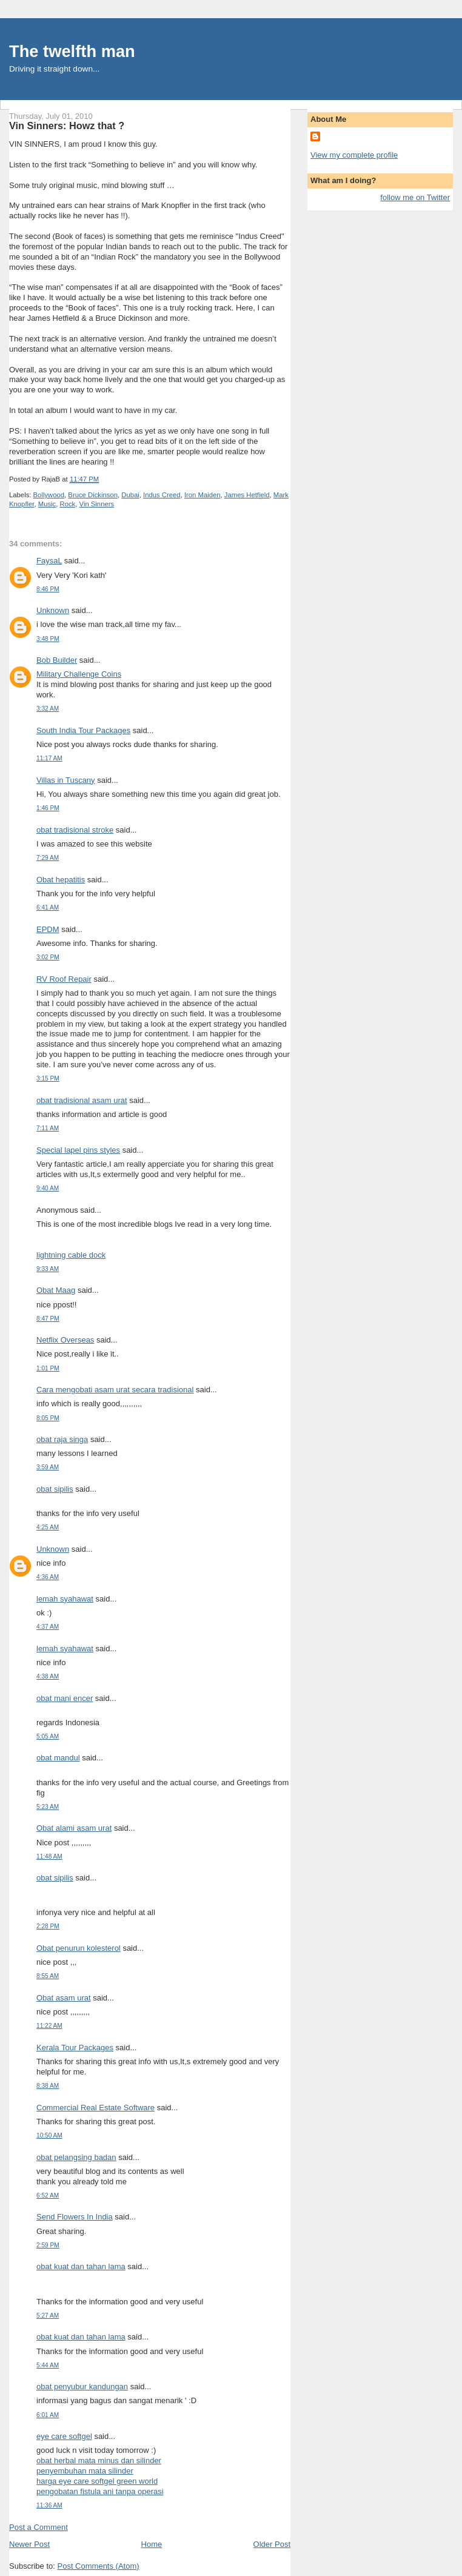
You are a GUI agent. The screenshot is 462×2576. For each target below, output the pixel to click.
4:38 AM (47, 1676)
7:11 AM (47, 1128)
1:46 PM (47, 808)
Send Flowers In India (74, 2216)
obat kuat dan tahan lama (81, 2266)
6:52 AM (47, 2195)
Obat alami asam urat (74, 1828)
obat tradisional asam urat (81, 1100)
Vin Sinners (97, 504)
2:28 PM (47, 1926)
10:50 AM (49, 2135)
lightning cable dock (70, 1254)
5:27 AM (47, 2315)
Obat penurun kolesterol (78, 1948)
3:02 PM (47, 957)
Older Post (271, 2544)
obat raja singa (62, 1439)
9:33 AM (47, 1269)
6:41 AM (47, 907)
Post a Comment (38, 2527)
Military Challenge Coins (78, 674)
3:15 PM (47, 1078)
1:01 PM (47, 1368)
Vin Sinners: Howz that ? (66, 125)
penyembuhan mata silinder (84, 2470)
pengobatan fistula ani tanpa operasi (100, 2491)
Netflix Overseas (65, 1339)
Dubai (130, 494)
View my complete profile (354, 154)
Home (151, 2544)
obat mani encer (64, 1698)
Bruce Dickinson (93, 494)
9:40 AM (47, 1188)
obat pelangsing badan (76, 2157)
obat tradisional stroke (74, 829)
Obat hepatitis (60, 879)
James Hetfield (247, 494)
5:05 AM (47, 1736)
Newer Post (29, 2544)
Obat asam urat (63, 1997)
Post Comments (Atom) (98, 2566)
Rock (68, 504)
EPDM (47, 929)
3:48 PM (47, 639)
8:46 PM (47, 589)
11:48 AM (49, 1856)
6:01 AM (47, 2415)
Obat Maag (55, 1290)
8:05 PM (47, 1418)
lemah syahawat (64, 1598)
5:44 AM (47, 2365)
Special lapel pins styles (78, 1150)
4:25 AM (47, 1527)
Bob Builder (56, 660)
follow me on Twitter (415, 197)
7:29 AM (47, 857)
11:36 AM (49, 2505)
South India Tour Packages (83, 730)
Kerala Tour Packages (74, 2047)
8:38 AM (47, 2085)
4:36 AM (47, 1577)
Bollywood (49, 494)
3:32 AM (47, 708)
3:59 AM (47, 1467)
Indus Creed (162, 494)
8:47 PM (47, 1318)
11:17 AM (49, 758)
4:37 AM (47, 1626)
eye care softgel (64, 2436)
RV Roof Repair (64, 979)
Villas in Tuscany (65, 780)
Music (47, 504)
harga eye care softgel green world (97, 2481)
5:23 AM (47, 1806)
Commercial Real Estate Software (95, 2107)
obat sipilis (54, 1489)
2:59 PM (47, 2245)
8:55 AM (47, 1976)
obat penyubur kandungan (82, 2386)
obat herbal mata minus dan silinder (98, 2460)
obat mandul (58, 1757)
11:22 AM (49, 2025)
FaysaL (49, 560)
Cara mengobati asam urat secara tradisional (114, 1389)
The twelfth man (72, 51)
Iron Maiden (202, 494)
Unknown (52, 610)
